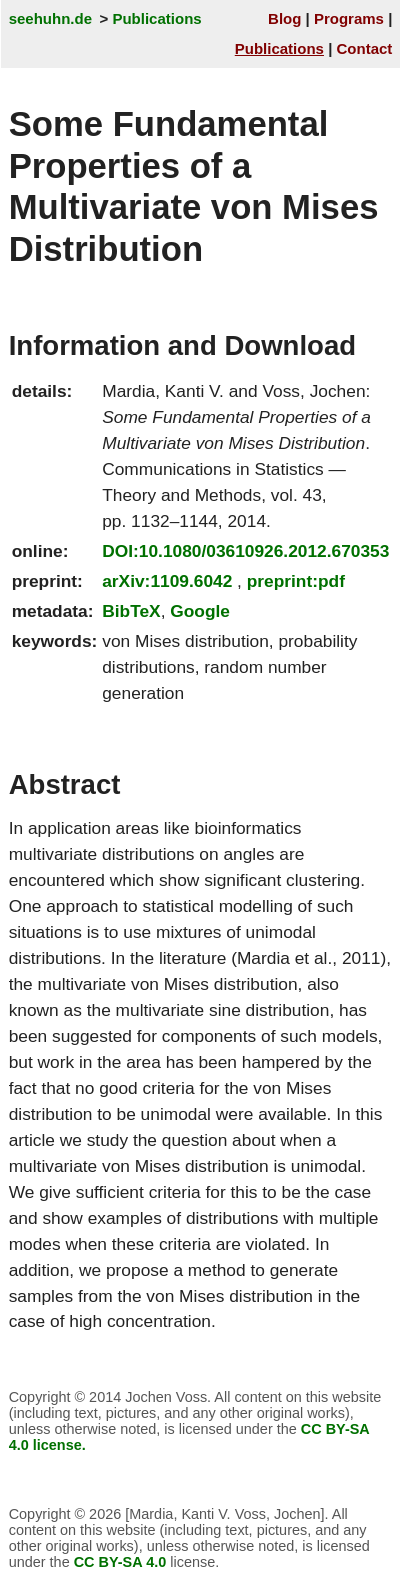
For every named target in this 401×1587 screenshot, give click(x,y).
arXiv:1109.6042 (167, 581)
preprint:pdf (296, 581)
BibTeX (131, 611)
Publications (156, 18)
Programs (349, 18)
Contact (365, 48)
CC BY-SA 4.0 (120, 1562)
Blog (284, 18)
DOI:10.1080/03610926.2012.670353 (245, 551)
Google (200, 611)
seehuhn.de (50, 18)
